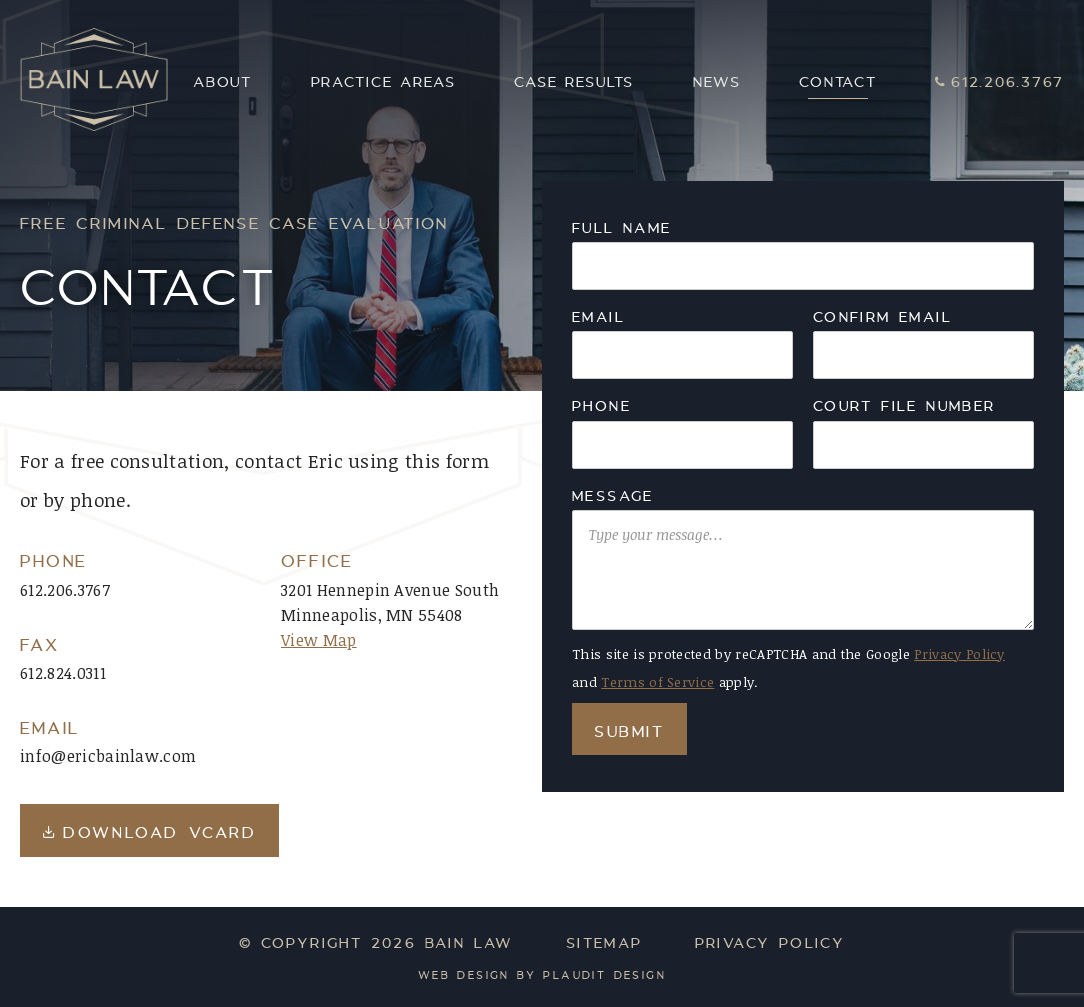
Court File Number (904, 404)
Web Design (464, 974)
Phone (601, 404)
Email (598, 315)
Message (613, 494)
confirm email (882, 315)
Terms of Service (657, 682)
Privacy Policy (959, 654)
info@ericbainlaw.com (108, 756)
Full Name (622, 226)
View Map (319, 640)
